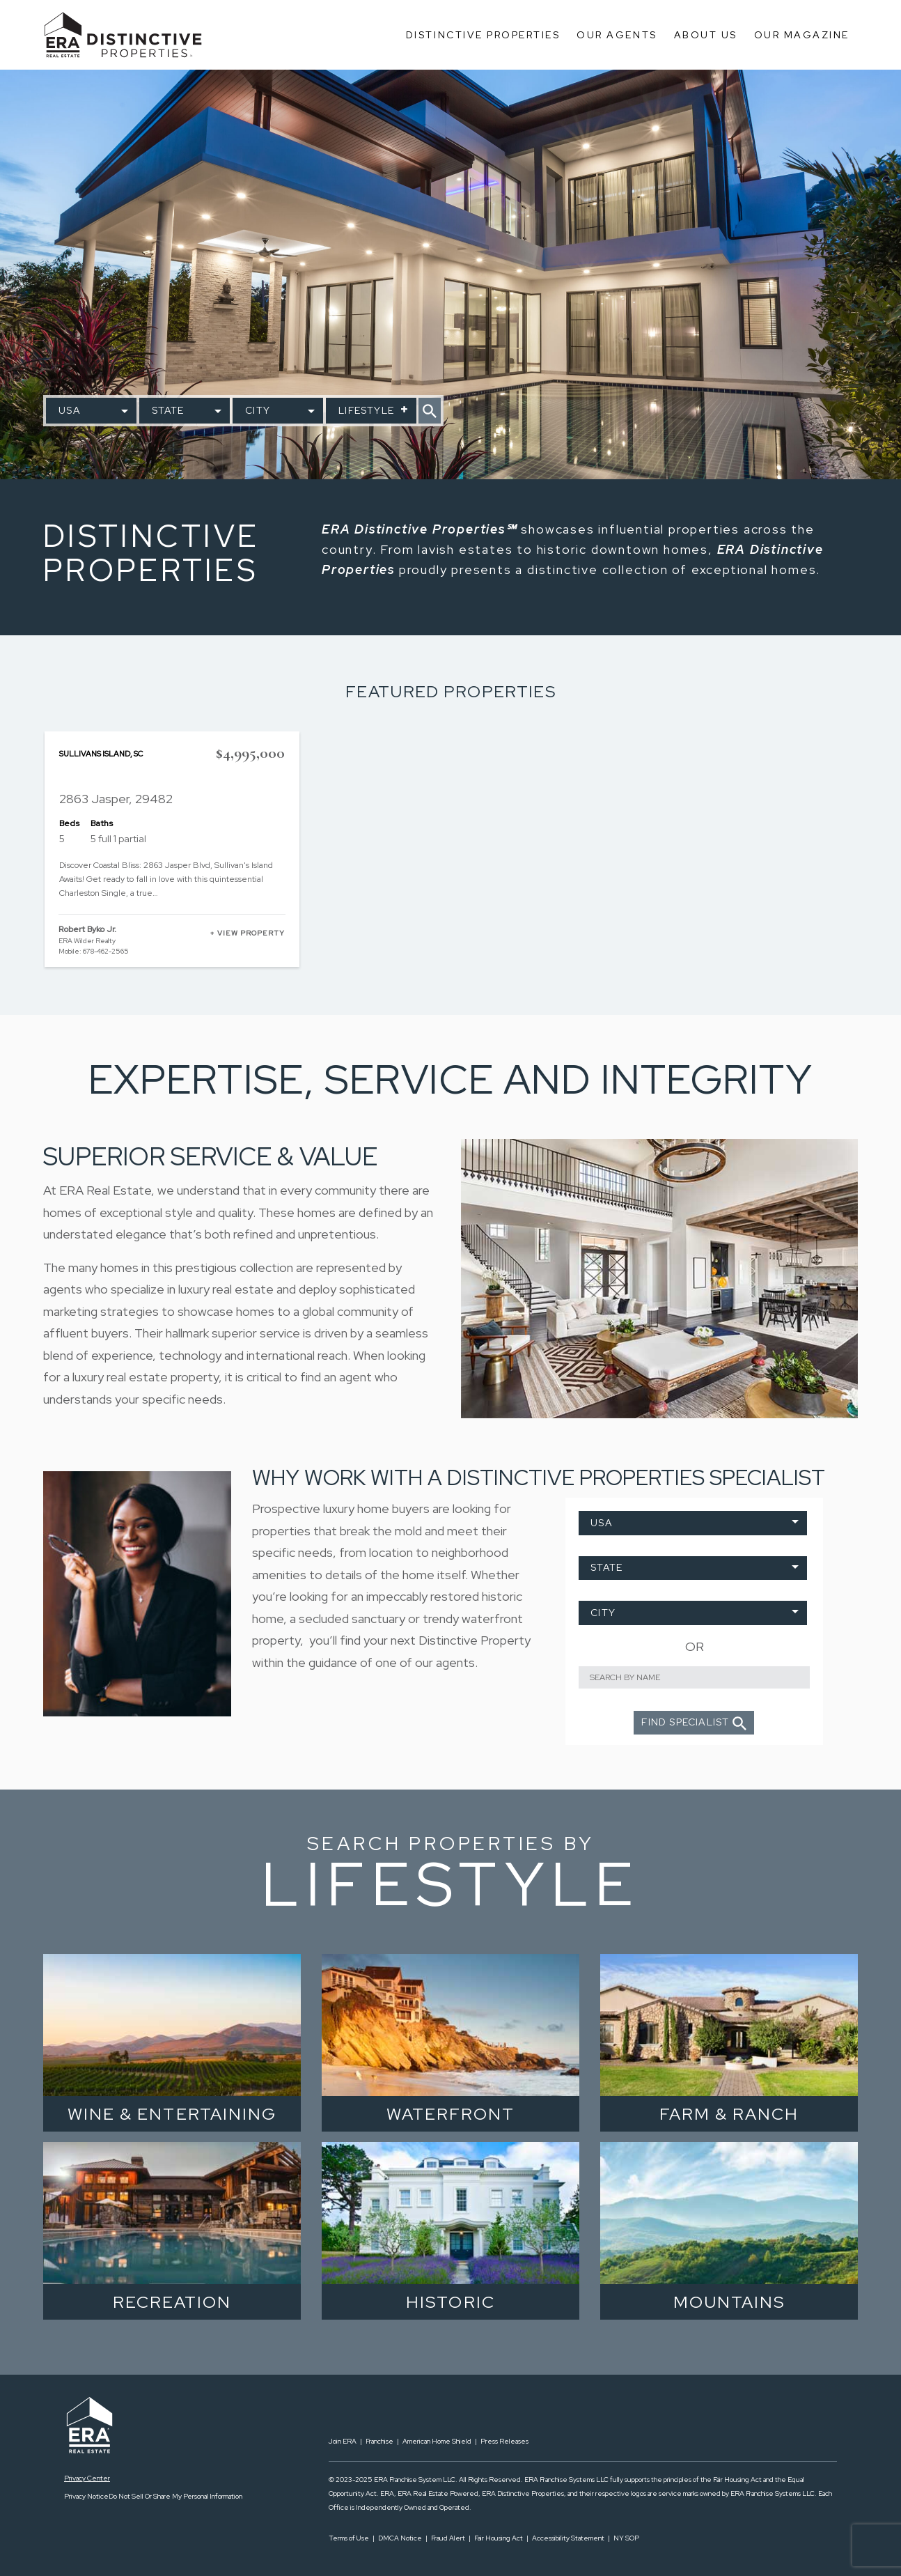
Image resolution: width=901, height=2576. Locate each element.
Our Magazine (801, 35)
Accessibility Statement (568, 2538)
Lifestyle (366, 410)
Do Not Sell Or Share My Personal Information (175, 2496)
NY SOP (626, 2538)
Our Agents (617, 35)
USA (69, 410)
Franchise (379, 2441)
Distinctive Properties (483, 35)
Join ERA (343, 2441)
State (168, 410)
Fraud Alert (448, 2538)
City (257, 410)
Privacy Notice (86, 2496)
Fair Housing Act (498, 2538)
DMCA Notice (400, 2538)
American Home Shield (436, 2441)
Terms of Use (349, 2538)
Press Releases (504, 2441)
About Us (705, 35)
